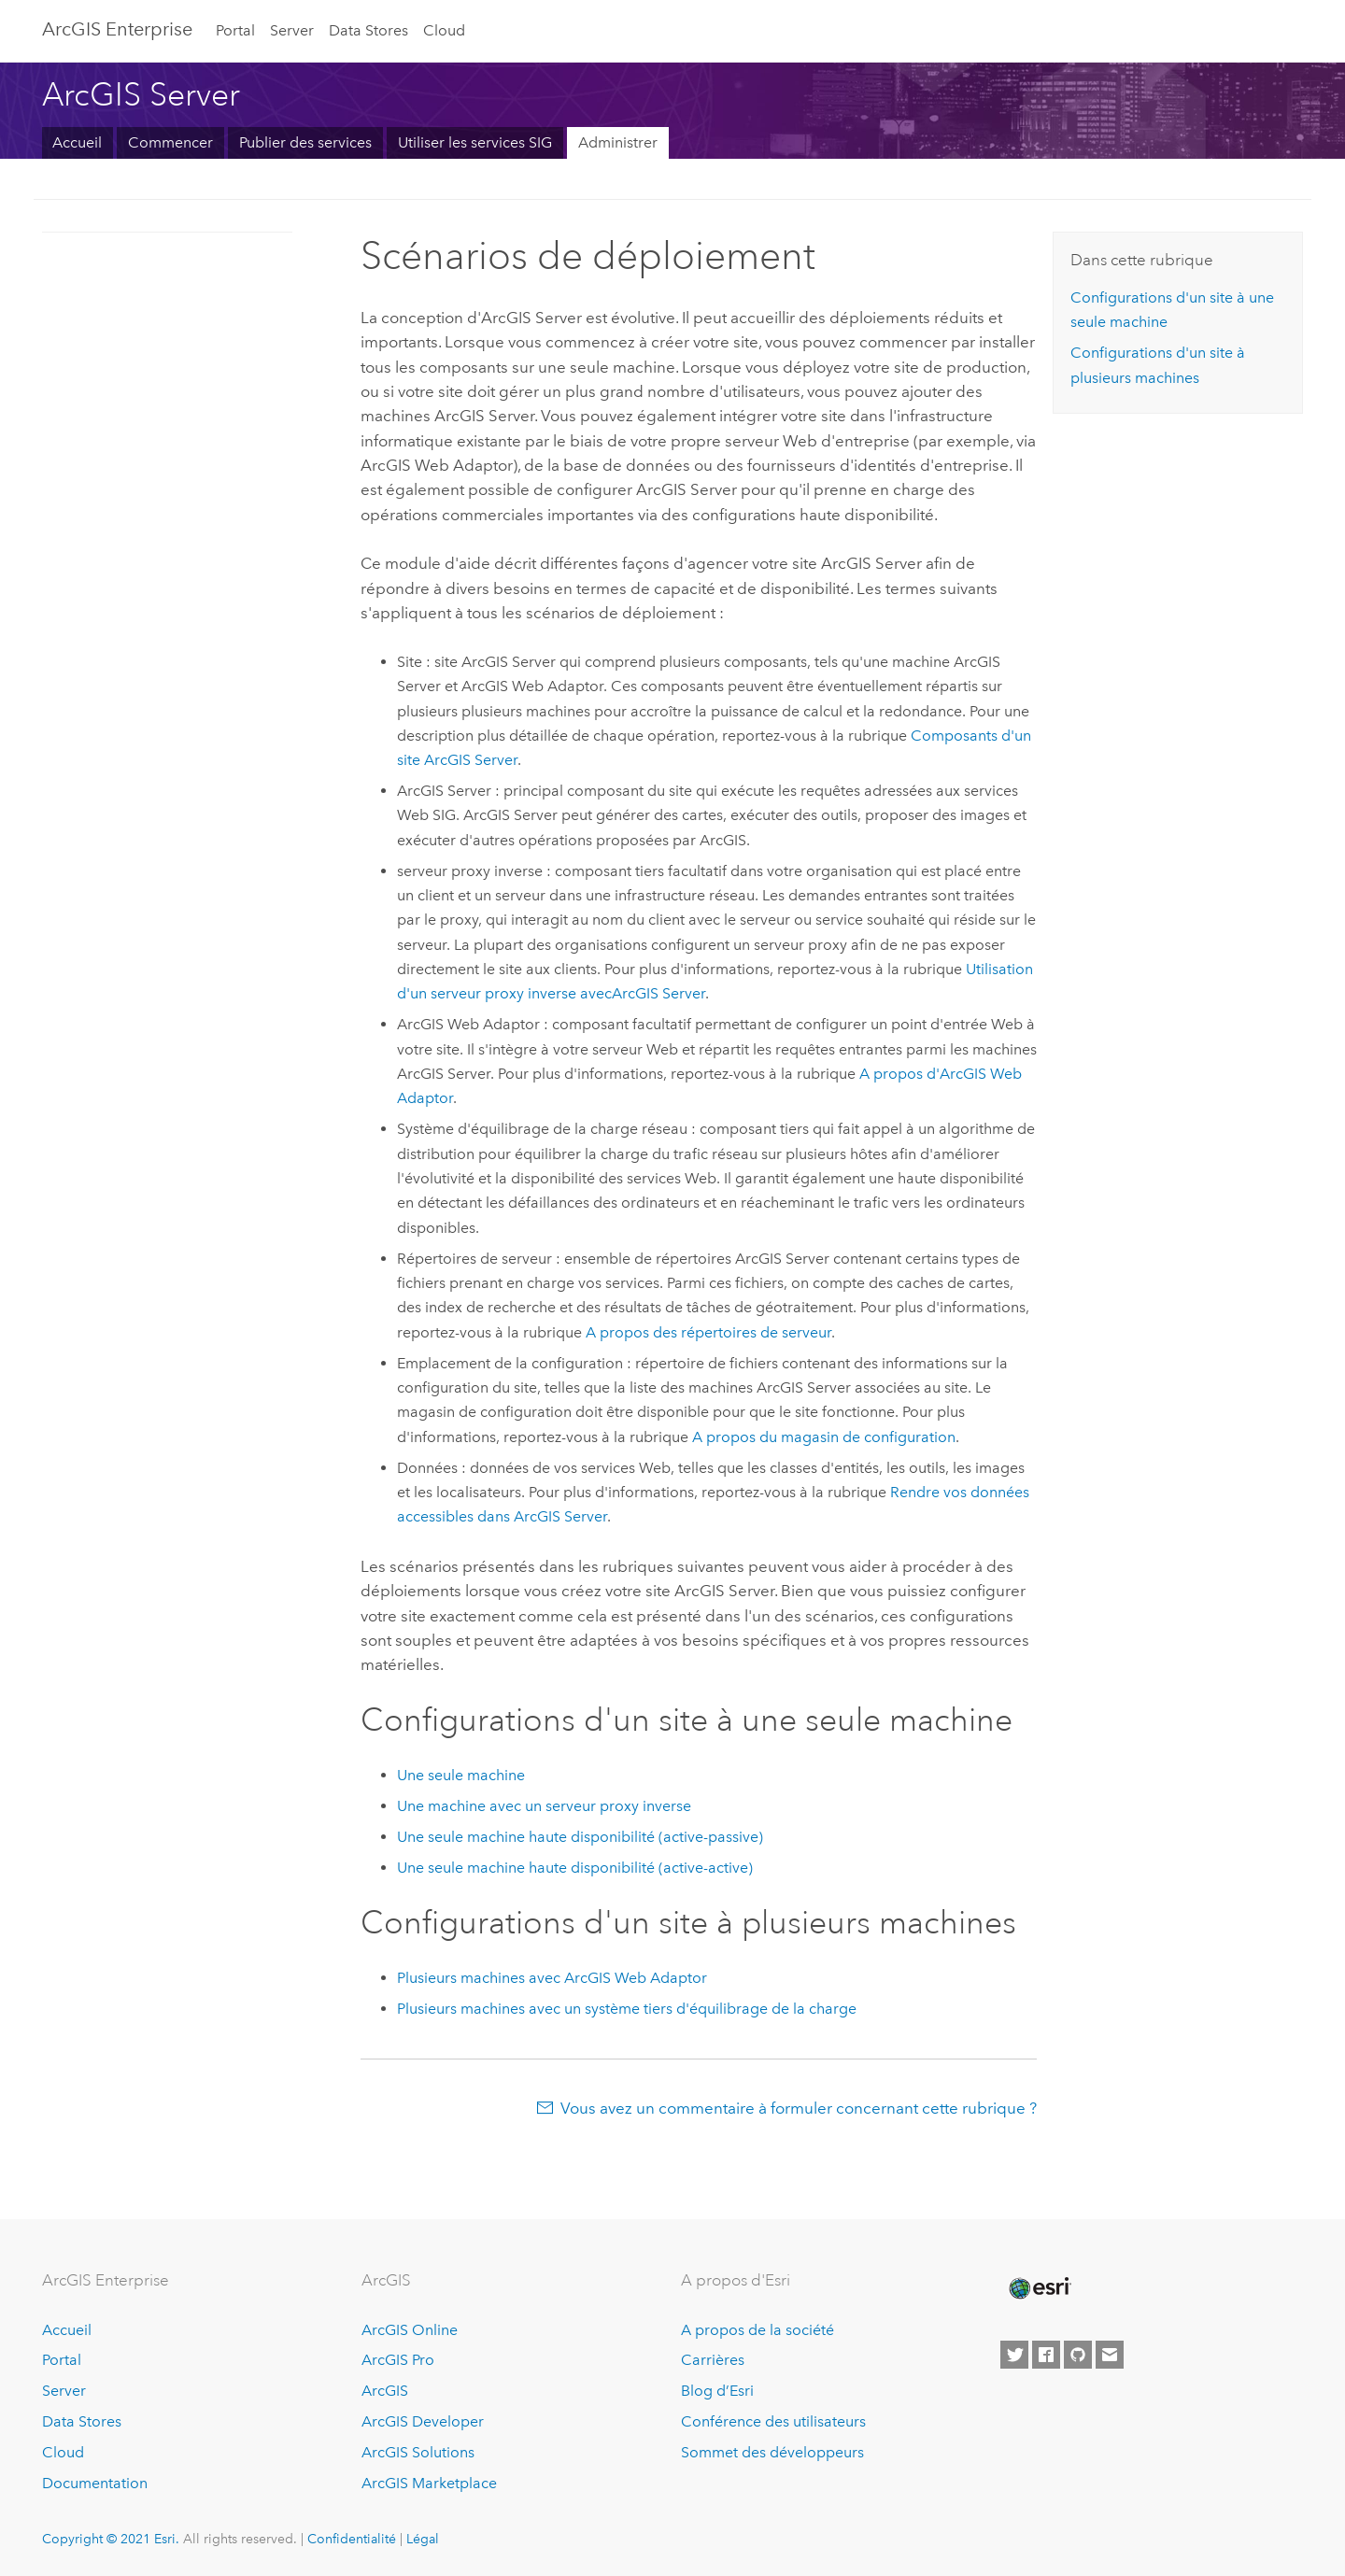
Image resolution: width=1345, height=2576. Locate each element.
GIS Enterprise (117, 29)
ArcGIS (384, 2390)
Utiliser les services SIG (475, 142)
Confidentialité (351, 2538)
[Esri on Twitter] (1014, 2355)
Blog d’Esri (717, 2390)
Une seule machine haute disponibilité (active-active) (575, 1867)
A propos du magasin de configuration (824, 1437)
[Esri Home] (1038, 2288)
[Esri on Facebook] (1046, 2355)
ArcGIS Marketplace (429, 2483)
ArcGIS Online (409, 2330)
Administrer (618, 142)
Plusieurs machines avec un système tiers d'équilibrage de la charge (627, 2008)
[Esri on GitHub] (1078, 2355)
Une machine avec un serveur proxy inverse (544, 1806)
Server (292, 30)
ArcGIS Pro (397, 2360)
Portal (235, 30)
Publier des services (305, 142)
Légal (422, 2538)
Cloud (444, 30)
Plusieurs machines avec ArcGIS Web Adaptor (552, 1978)
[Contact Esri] (1110, 2355)
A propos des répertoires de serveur (708, 1332)
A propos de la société (757, 2330)
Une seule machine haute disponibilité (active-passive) (580, 1837)
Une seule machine (461, 1775)
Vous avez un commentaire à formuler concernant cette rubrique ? (798, 2108)
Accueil (77, 142)
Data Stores (368, 30)
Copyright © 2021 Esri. (110, 2538)
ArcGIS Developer (422, 2421)
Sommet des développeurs (772, 2452)
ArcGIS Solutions (417, 2452)
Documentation (95, 2483)
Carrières (712, 2360)
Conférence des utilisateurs (773, 2421)
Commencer (170, 142)
